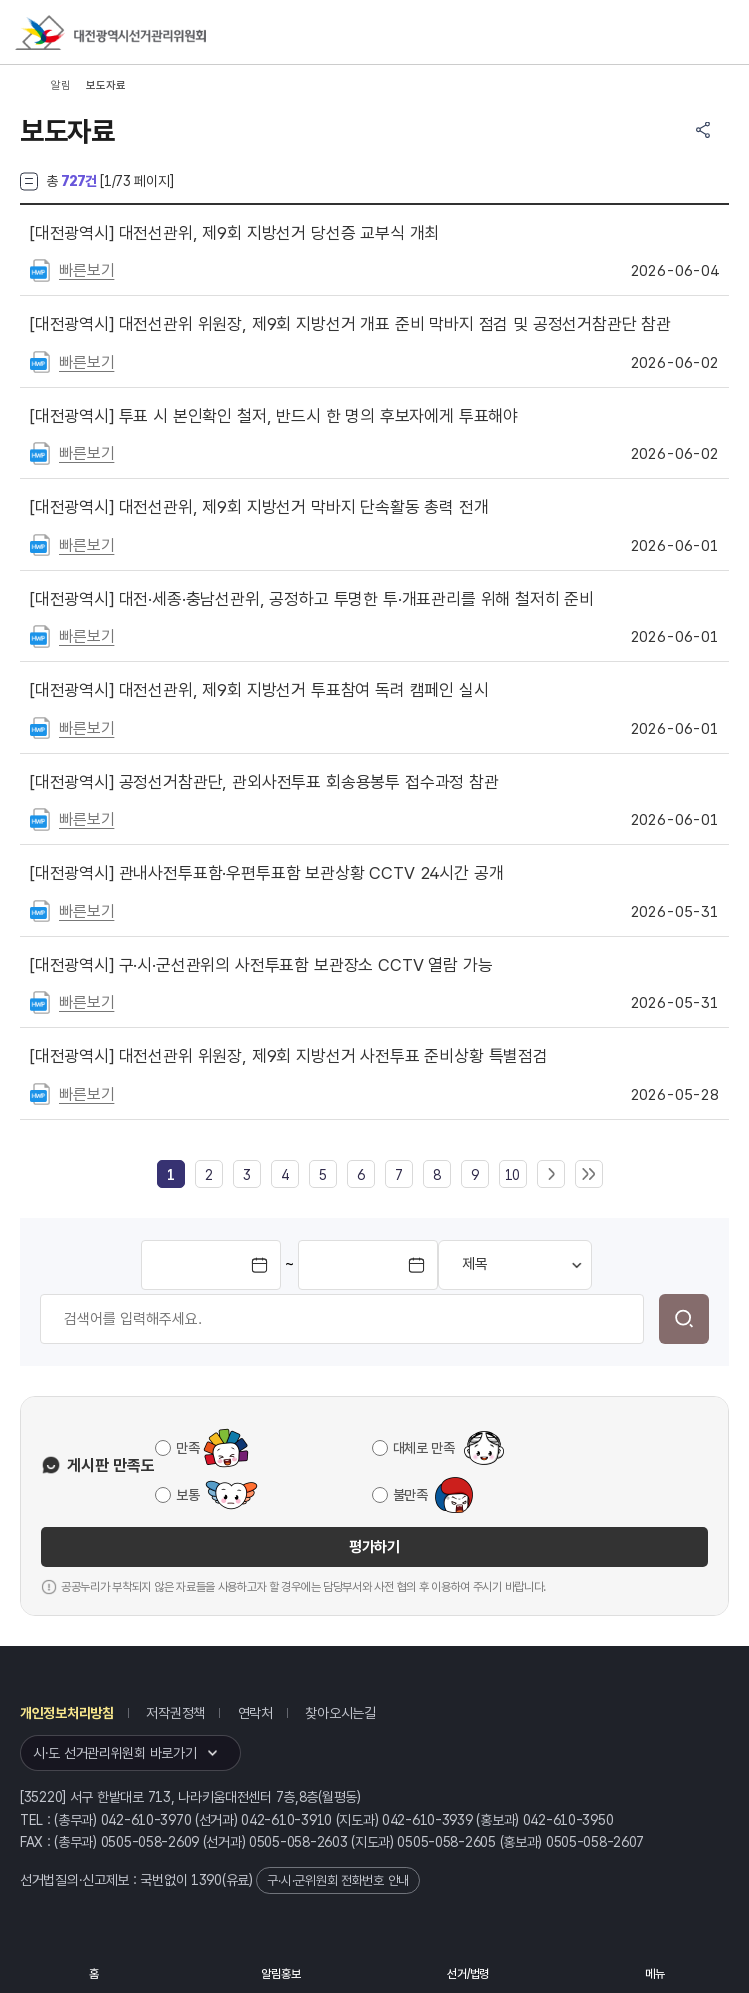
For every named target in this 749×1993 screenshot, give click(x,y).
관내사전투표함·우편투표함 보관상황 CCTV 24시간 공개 (266, 873)
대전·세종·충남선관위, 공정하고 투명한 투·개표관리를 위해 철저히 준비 (312, 599)
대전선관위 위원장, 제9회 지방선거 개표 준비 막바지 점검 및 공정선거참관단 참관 (350, 324)
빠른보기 (86, 270)
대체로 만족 (424, 1448)
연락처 (255, 1713)
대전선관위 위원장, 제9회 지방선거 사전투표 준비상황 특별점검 (289, 1056)
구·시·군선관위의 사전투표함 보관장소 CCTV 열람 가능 (261, 965)
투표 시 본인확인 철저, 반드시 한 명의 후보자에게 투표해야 (274, 416)
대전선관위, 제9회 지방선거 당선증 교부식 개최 (234, 233)
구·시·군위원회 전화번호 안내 (338, 1880)
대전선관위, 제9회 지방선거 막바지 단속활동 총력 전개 (259, 507)
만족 (187, 1448)
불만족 (410, 1495)
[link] (171, 1175)
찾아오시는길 (340, 1713)
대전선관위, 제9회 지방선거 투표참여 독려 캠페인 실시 (259, 690)
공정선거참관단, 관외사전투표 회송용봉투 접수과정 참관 (264, 782)
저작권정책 (175, 1713)
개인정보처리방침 (67, 1713)
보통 (187, 1495)
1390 (206, 1880)
